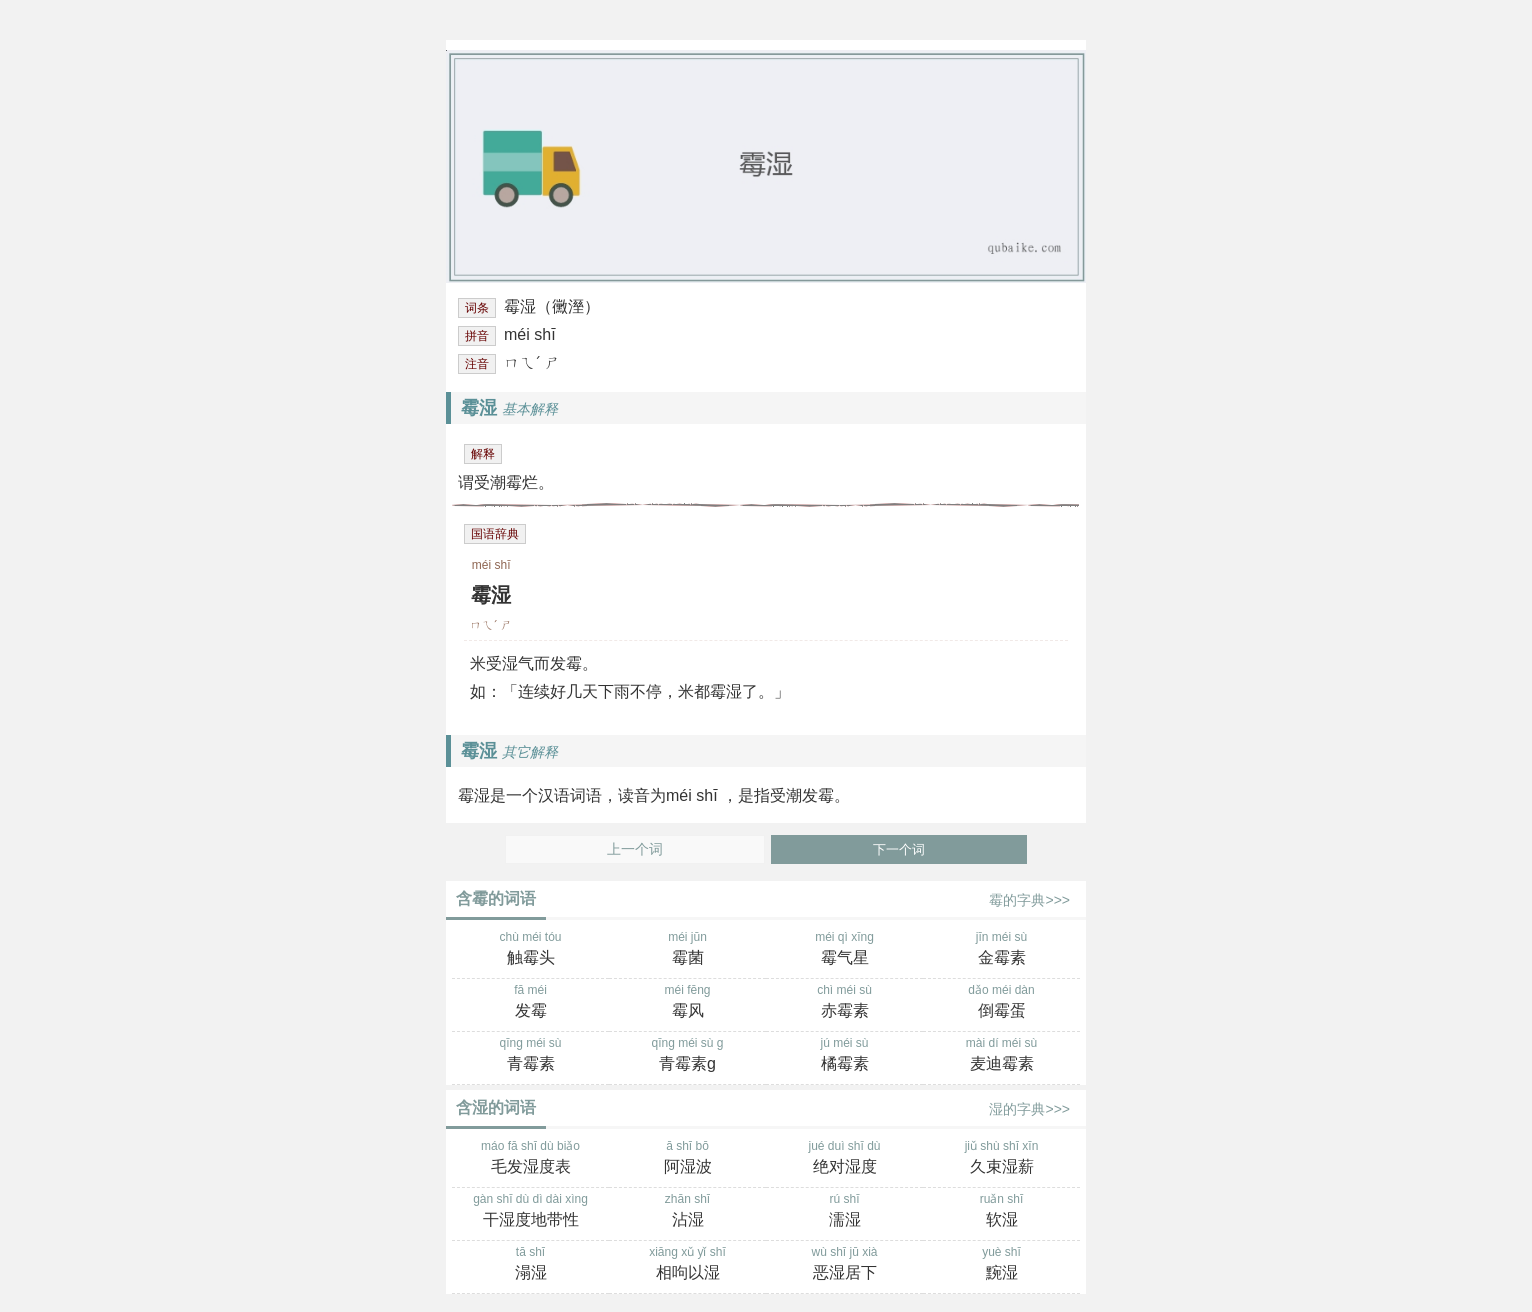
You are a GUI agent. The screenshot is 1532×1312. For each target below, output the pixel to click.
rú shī (844, 1212)
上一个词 (635, 849)
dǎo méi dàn (1001, 1003)
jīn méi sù (1001, 950)
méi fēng (687, 1003)
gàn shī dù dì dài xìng (530, 1212)
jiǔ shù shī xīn (1001, 1159)
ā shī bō (687, 1159)
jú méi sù (844, 1056)
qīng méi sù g (687, 1056)
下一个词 (899, 849)
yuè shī (1001, 1265)
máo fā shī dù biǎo (530, 1159)
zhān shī (687, 1212)
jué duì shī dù (844, 1159)
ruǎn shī (1001, 1212)
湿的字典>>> (1029, 1109)
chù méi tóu (530, 950)
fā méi (530, 1003)
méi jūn (687, 950)
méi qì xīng (844, 950)
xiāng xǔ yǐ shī (687, 1265)
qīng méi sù (530, 1056)
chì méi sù (844, 1003)
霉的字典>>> (1029, 900)
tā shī (530, 1265)
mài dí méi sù (1001, 1056)
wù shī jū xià (844, 1265)
